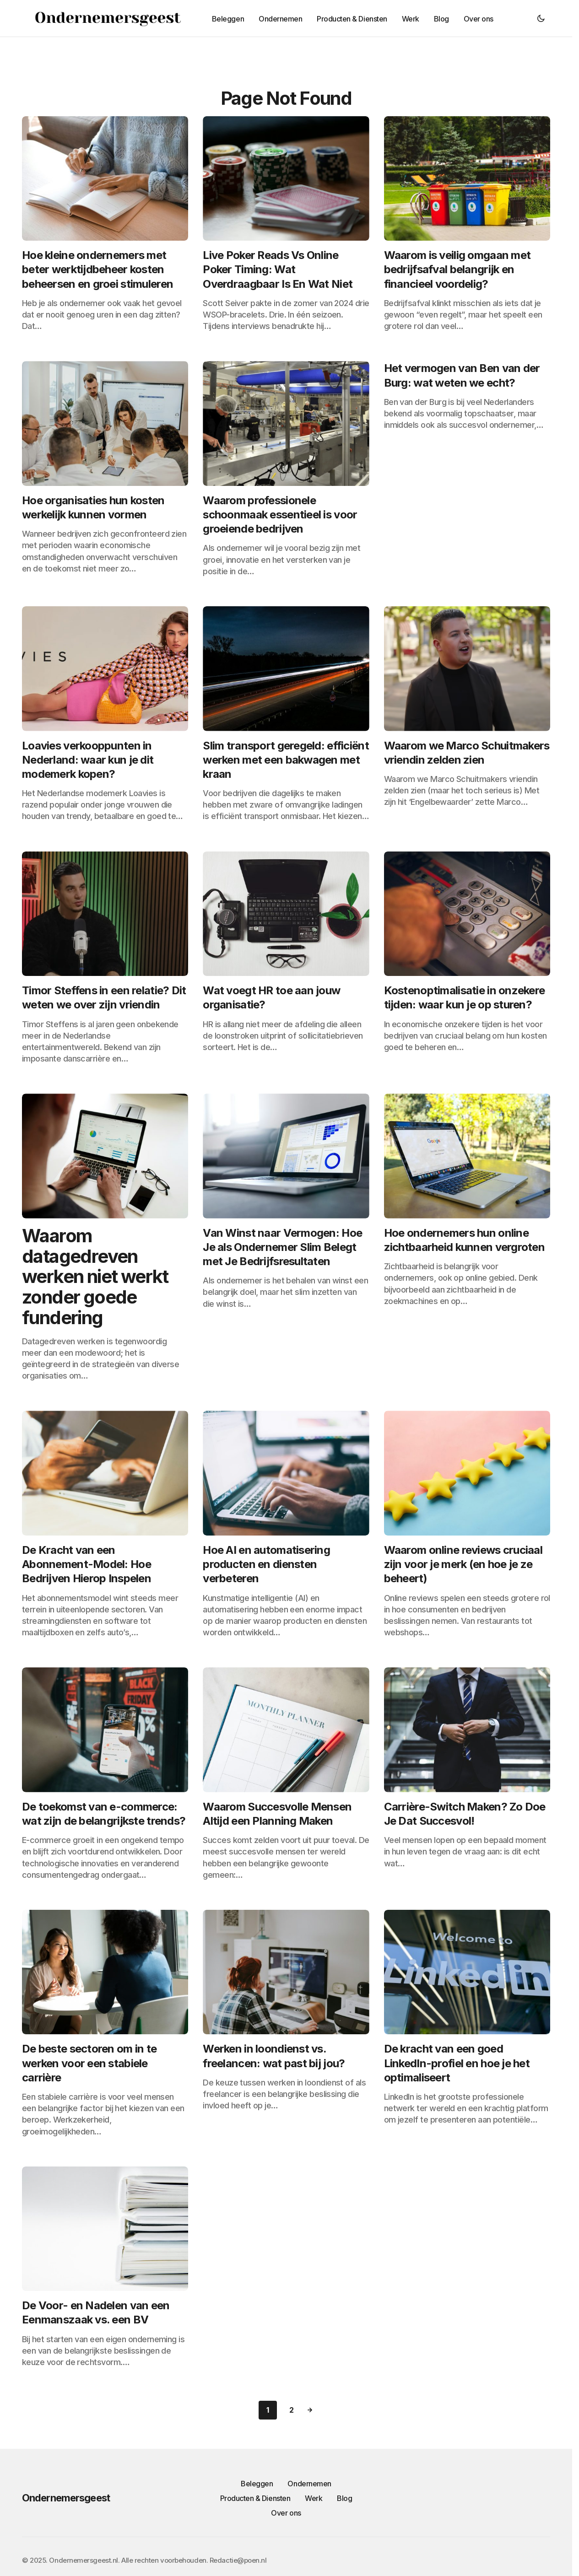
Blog (344, 2498)
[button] (541, 18)
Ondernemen (309, 2483)
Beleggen (257, 2483)
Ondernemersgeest (66, 2498)
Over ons (286, 2512)
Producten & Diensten (255, 2498)
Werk (313, 2498)
